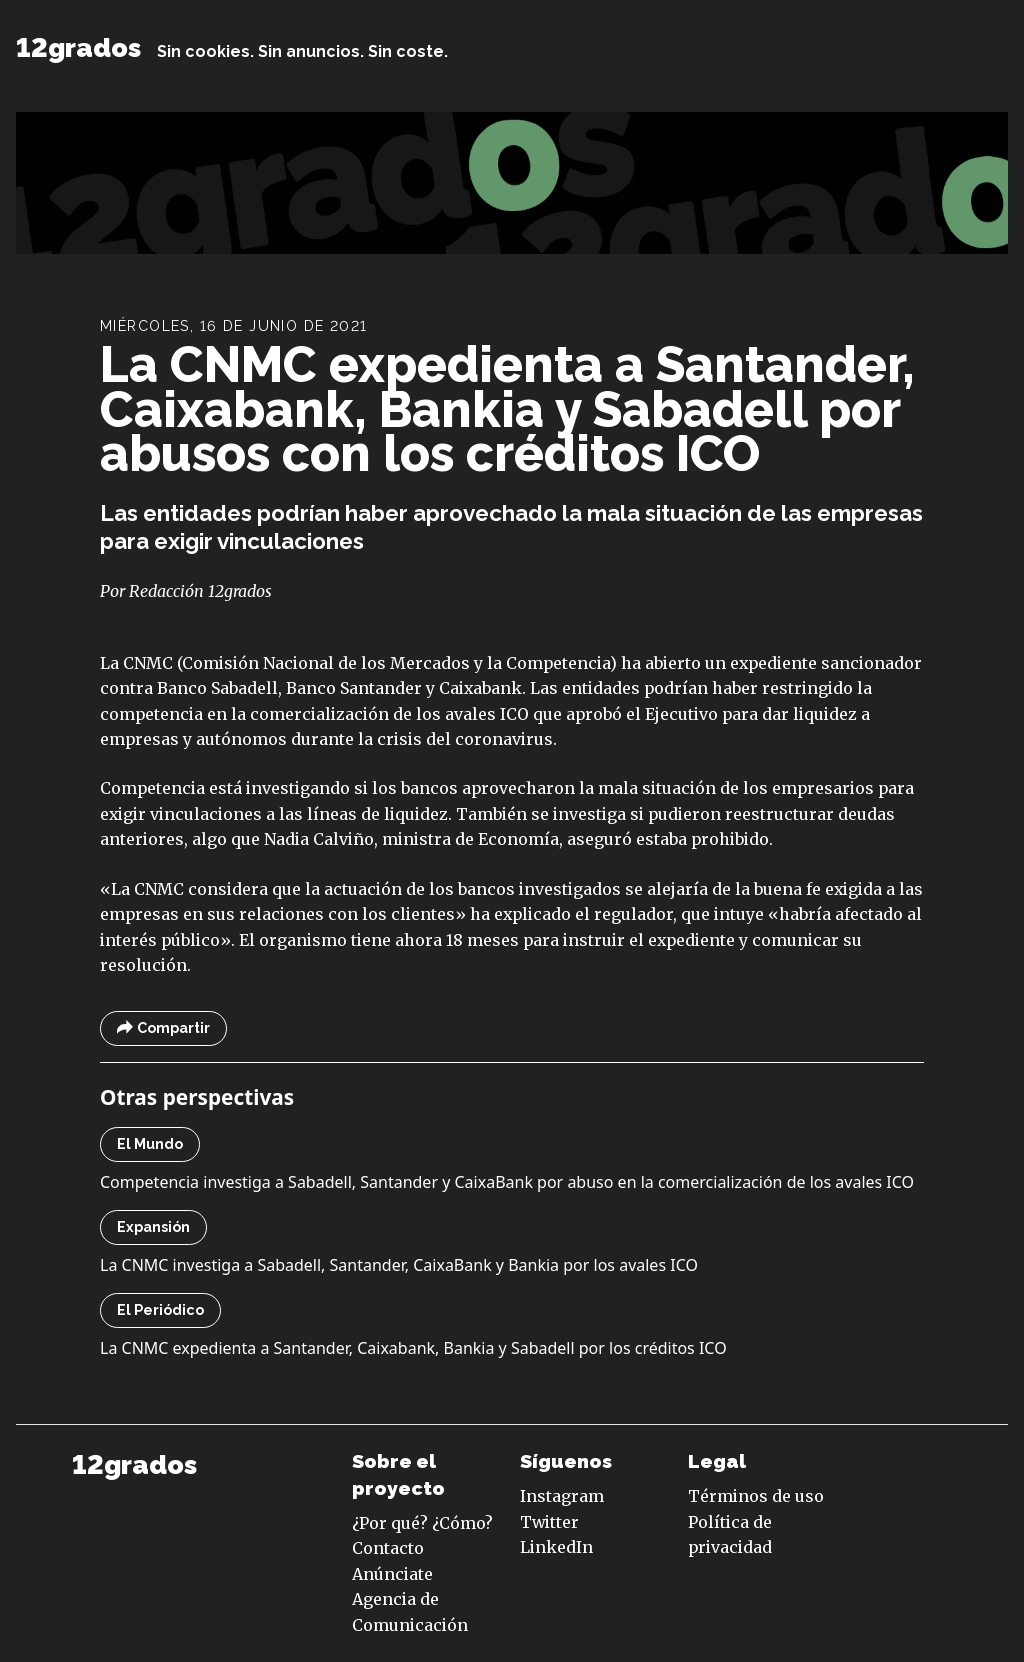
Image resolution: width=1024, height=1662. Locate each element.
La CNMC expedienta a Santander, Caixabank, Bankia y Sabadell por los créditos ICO (413, 1348)
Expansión (153, 1227)
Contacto (388, 1548)
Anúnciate (392, 1574)
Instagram (562, 1496)
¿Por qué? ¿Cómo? (422, 1523)
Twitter (549, 1522)
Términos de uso (756, 1496)
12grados (78, 47)
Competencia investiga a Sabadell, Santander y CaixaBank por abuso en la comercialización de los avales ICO (507, 1182)
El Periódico (160, 1310)
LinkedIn (556, 1547)
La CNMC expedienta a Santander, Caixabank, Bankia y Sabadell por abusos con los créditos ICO (507, 409)
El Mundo (150, 1144)
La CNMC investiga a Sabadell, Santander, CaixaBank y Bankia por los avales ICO (399, 1265)
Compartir (163, 1028)
